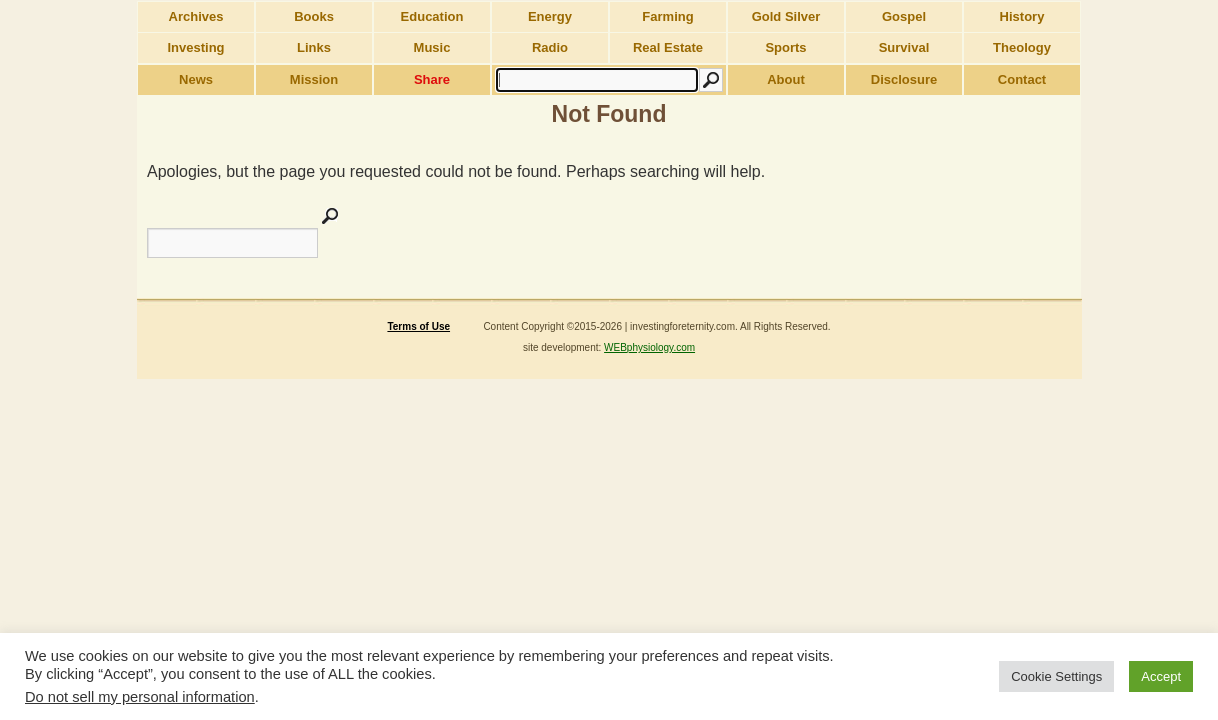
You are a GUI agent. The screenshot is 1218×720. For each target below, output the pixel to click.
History (1022, 16)
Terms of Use (418, 326)
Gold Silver (786, 16)
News (196, 79)
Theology (1022, 47)
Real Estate (668, 47)
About (786, 79)
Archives (196, 16)
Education (432, 16)
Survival (904, 47)
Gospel (904, 16)
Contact (1022, 79)
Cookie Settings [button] (1056, 676)
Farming (667, 16)
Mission (314, 79)
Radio (550, 47)
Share (432, 79)
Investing (195, 47)
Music (432, 47)
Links (314, 47)
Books (314, 16)
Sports (785, 47)
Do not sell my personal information (140, 697)
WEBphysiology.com (649, 347)
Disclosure (904, 79)
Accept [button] (1161, 676)
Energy (550, 16)
